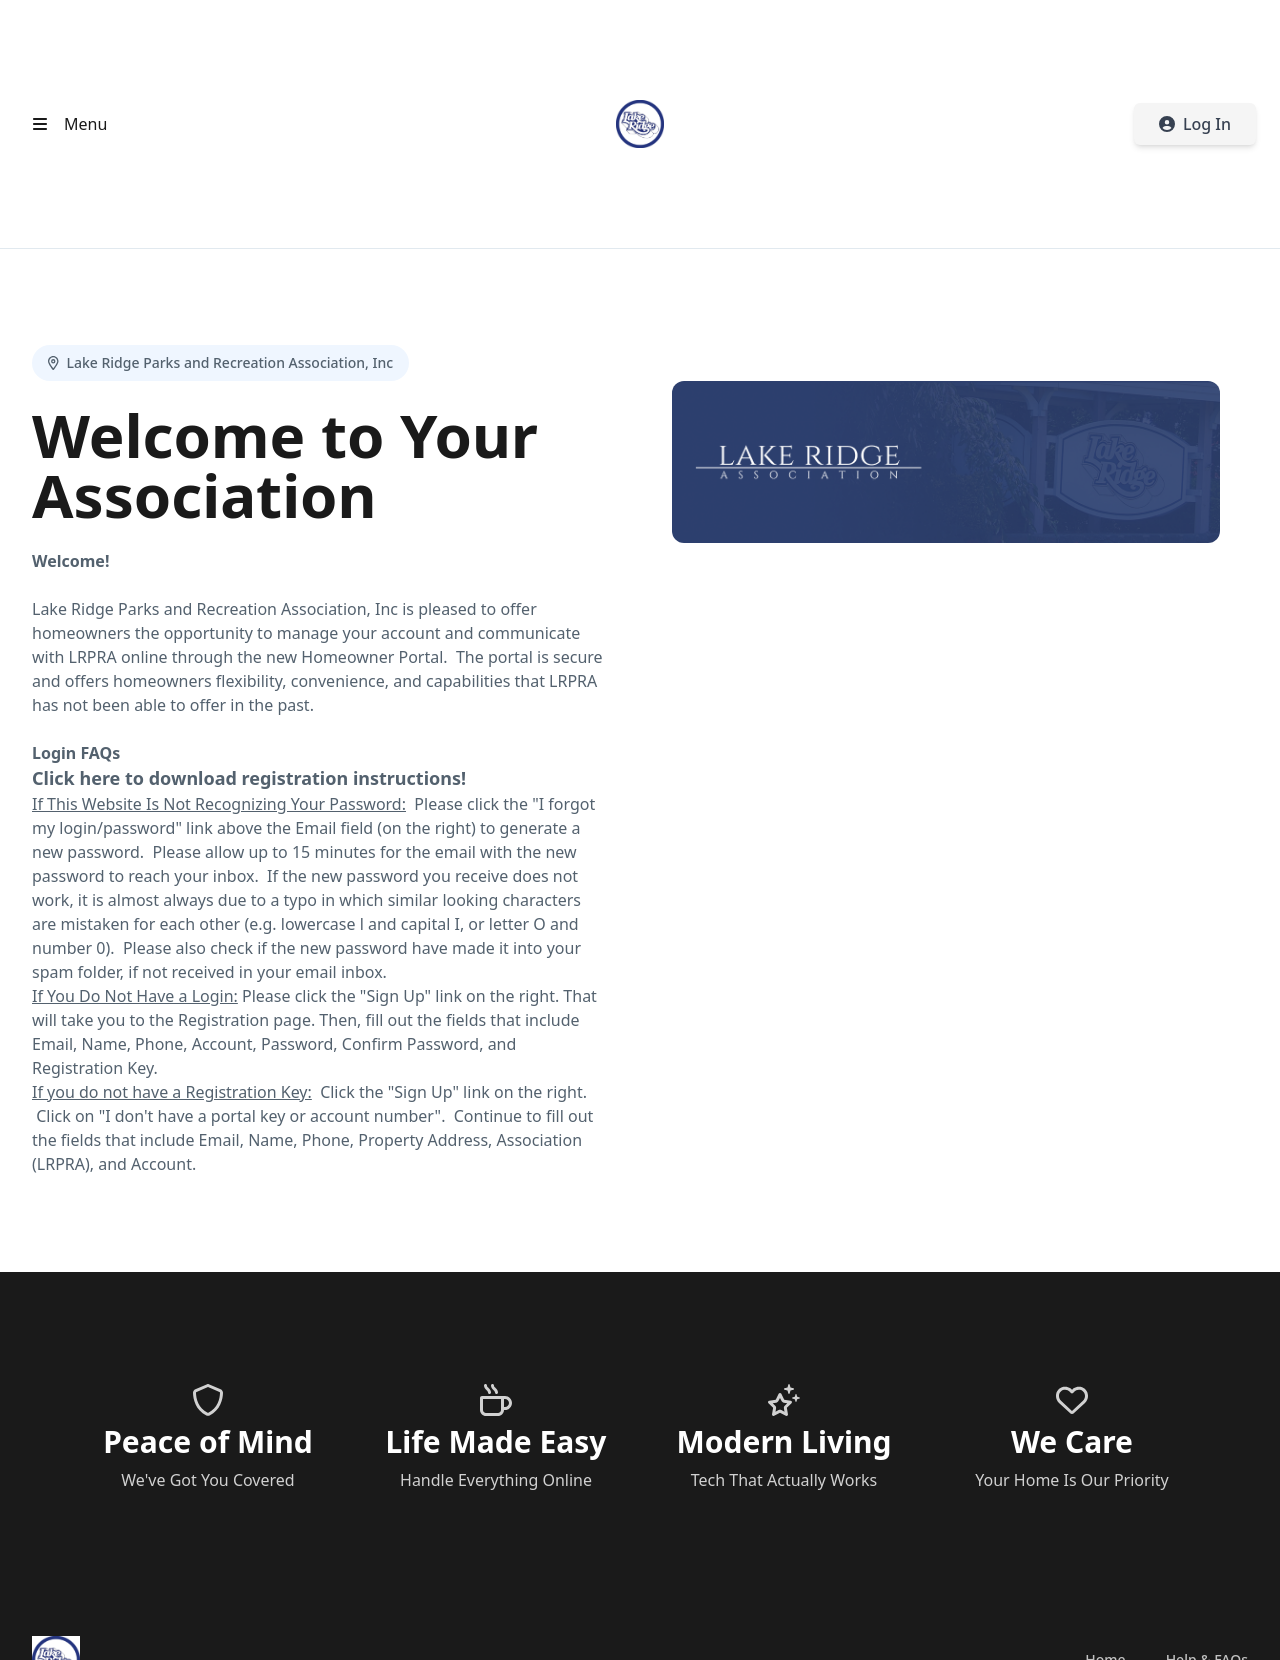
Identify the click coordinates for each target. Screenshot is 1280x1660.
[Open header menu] (65, 124)
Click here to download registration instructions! (249, 778)
